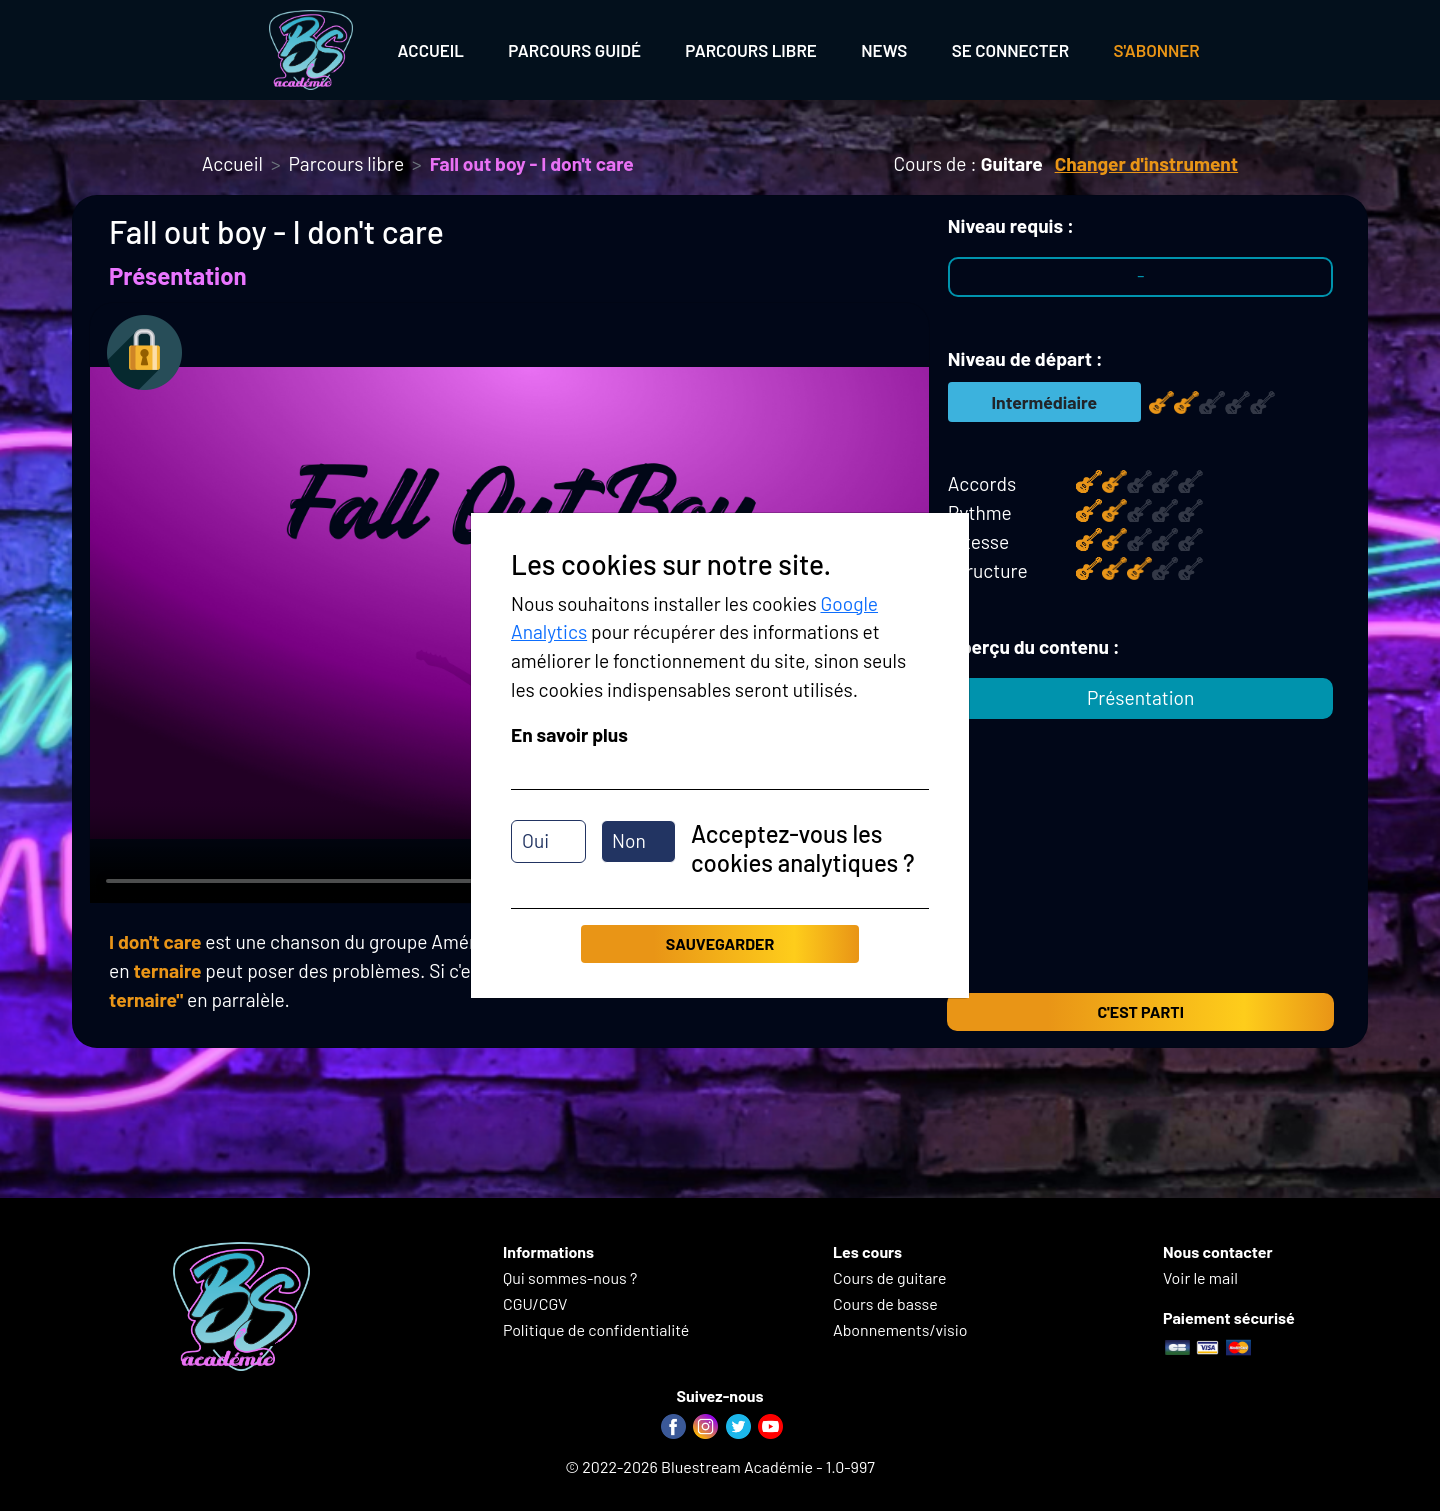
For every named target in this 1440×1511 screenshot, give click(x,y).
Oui (535, 840)
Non (629, 840)
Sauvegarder (720, 943)
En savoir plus (569, 734)
